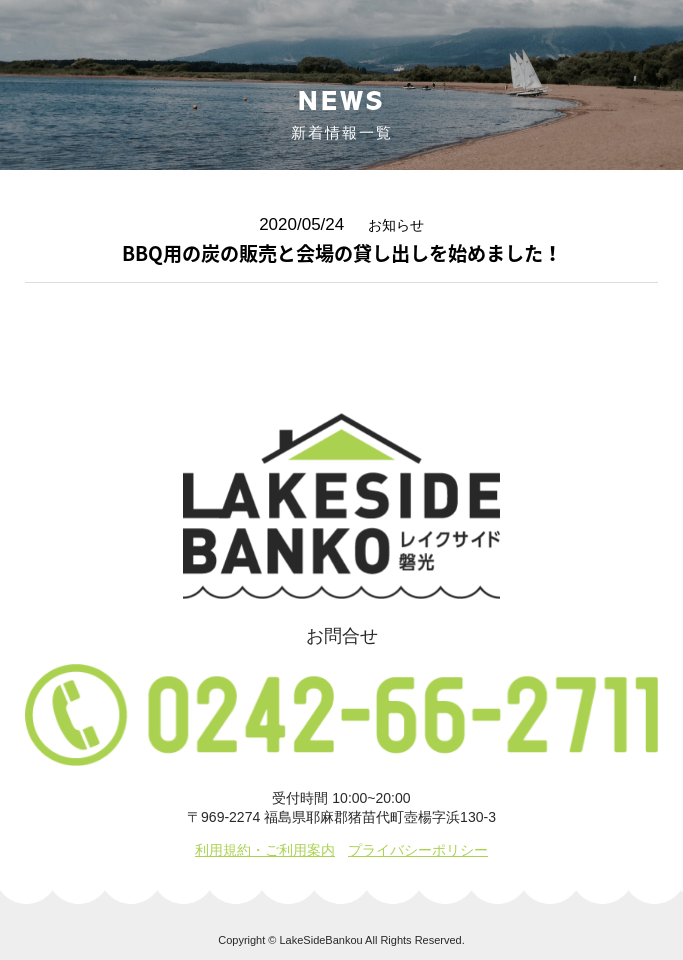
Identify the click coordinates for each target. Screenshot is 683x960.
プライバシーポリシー (418, 850)
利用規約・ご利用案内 (265, 850)
